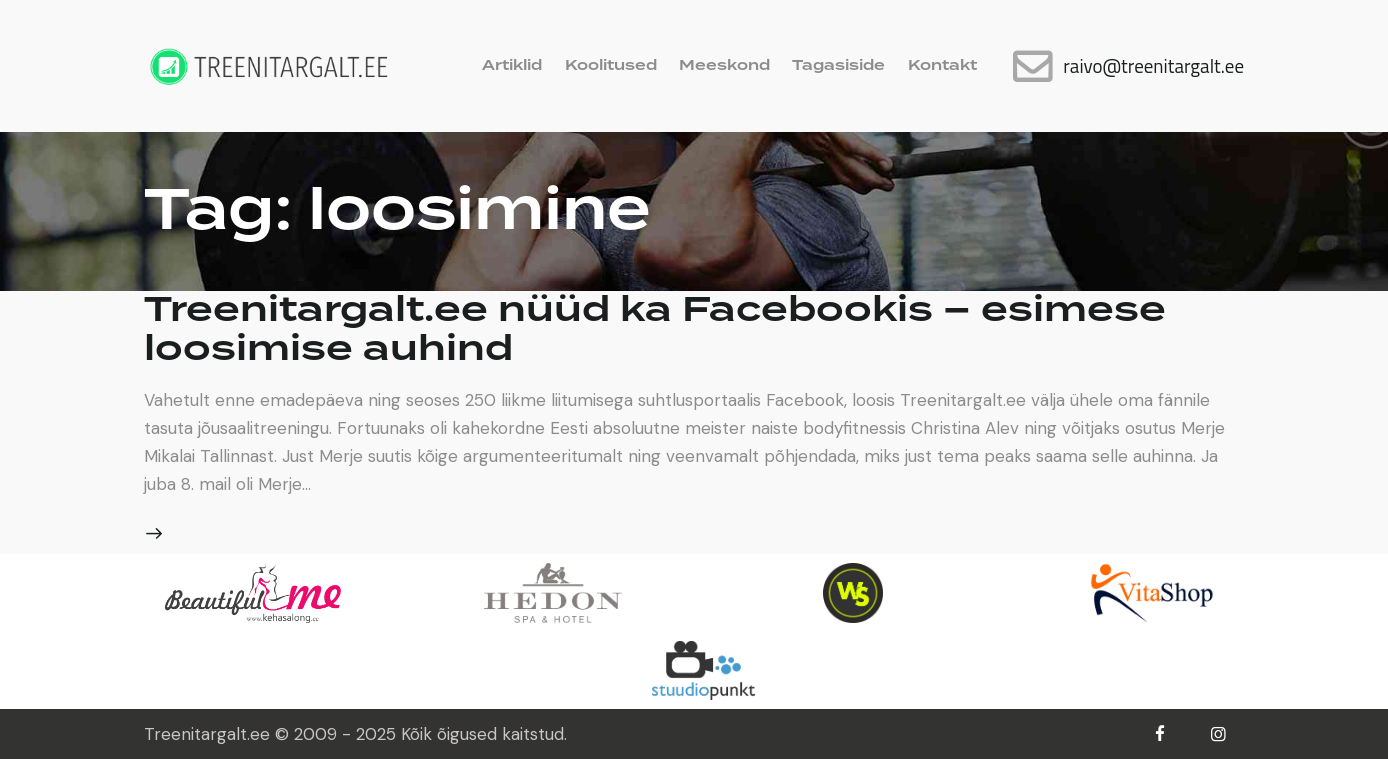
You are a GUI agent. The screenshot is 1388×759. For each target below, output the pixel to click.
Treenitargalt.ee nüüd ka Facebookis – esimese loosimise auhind (657, 329)
